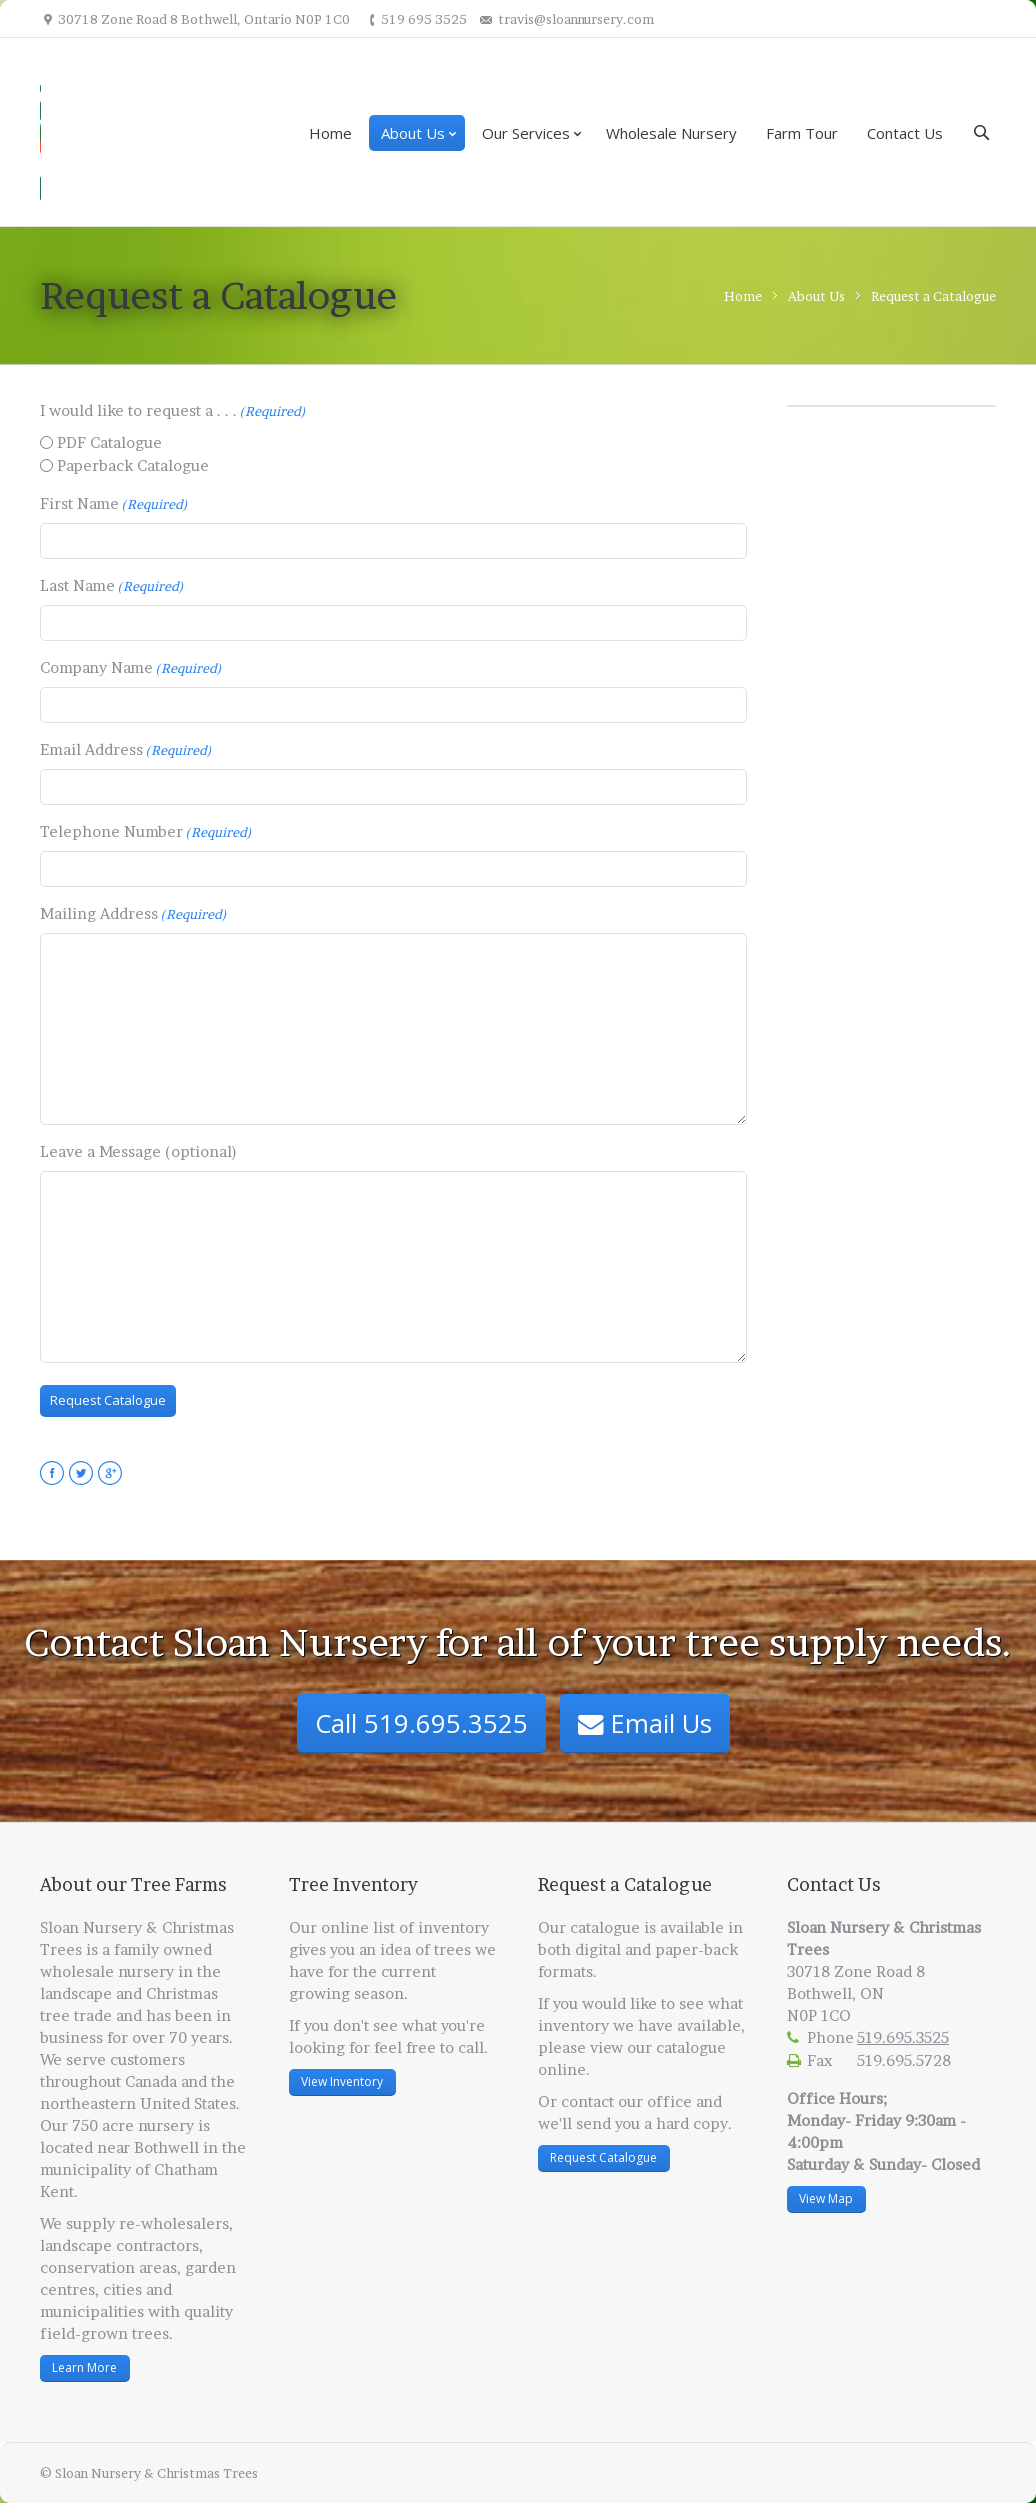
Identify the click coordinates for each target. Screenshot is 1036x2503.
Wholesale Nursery (671, 133)
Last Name (112, 586)
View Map (826, 2198)
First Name (114, 504)
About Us (413, 133)
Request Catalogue (603, 2157)
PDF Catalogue (109, 442)
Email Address (126, 750)
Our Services (526, 133)
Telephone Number (146, 832)
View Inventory (342, 2081)
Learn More (84, 2367)
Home (330, 133)
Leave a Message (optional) (138, 1151)
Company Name (131, 668)
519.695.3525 (903, 2037)
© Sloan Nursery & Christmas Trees (149, 2473)
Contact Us (905, 133)
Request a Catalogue (933, 296)
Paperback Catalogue (133, 465)
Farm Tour (802, 133)
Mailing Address (133, 914)
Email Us (645, 1723)
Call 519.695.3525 (421, 1723)
